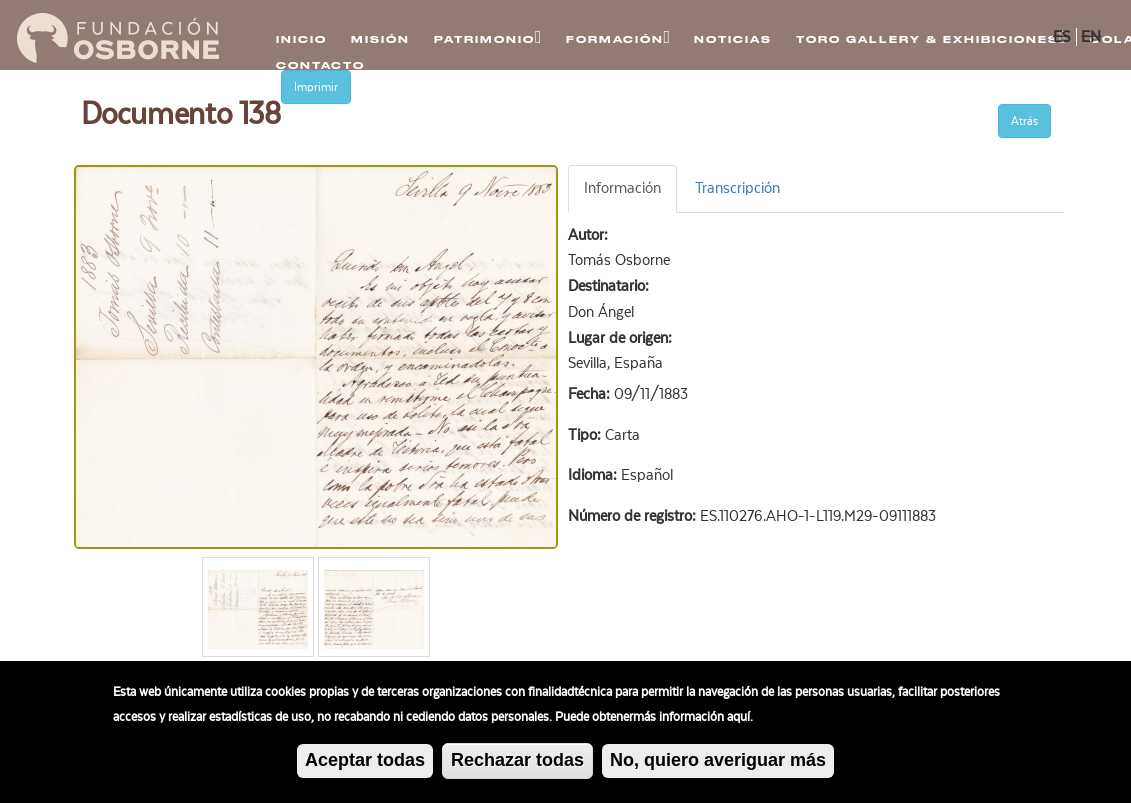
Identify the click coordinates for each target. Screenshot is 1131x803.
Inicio (301, 39)
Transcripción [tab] (737, 188)
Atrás (1024, 121)
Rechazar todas (517, 765)
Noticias (733, 39)
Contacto (320, 65)
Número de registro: (634, 516)
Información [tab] (622, 188)
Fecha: (591, 394)
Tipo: (586, 435)
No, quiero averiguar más (718, 765)
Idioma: (594, 475)
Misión (380, 39)
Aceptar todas (365, 765)
